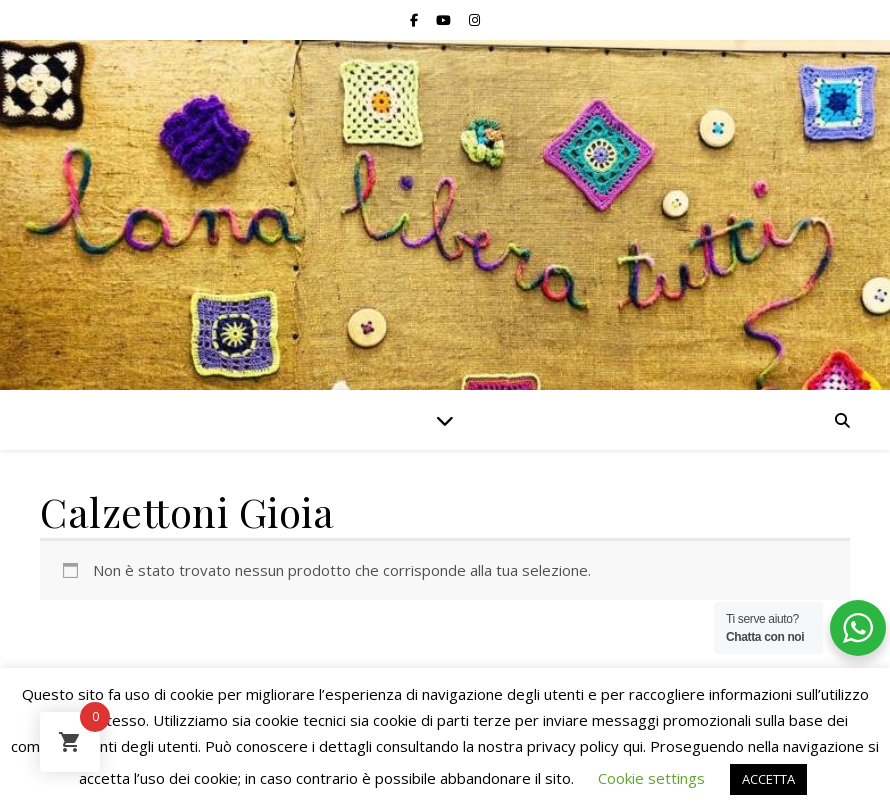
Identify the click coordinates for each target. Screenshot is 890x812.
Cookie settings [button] (651, 778)
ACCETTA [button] (768, 779)
